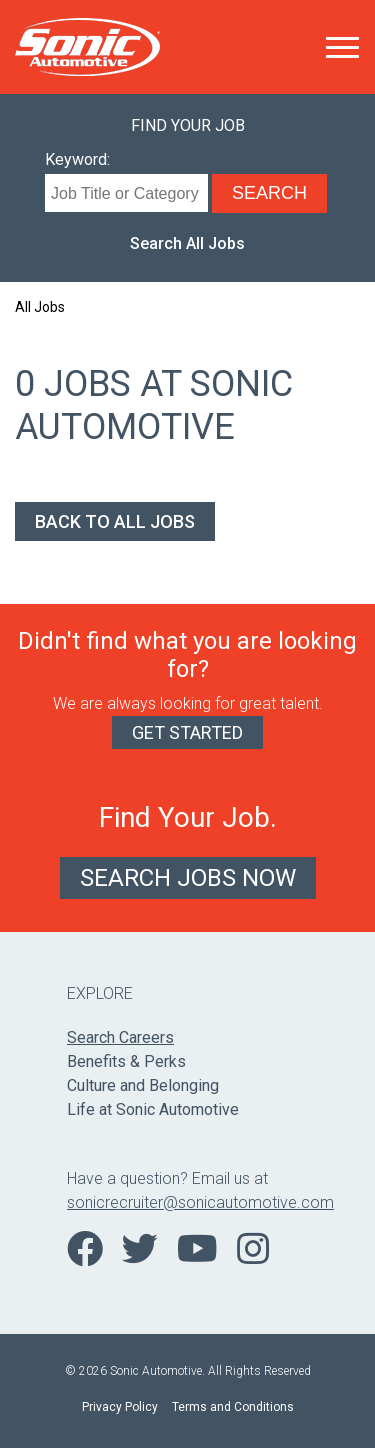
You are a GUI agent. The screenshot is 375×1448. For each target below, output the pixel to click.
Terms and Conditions (233, 1407)
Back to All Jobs (115, 521)
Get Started (187, 732)
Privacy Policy (120, 1407)
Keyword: (77, 159)
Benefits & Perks (126, 1061)
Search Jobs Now (188, 878)
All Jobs (40, 307)
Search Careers (120, 1037)
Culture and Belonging (143, 1085)
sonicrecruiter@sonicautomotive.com (187, 1202)
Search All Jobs (187, 243)
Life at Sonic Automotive (153, 1109)
